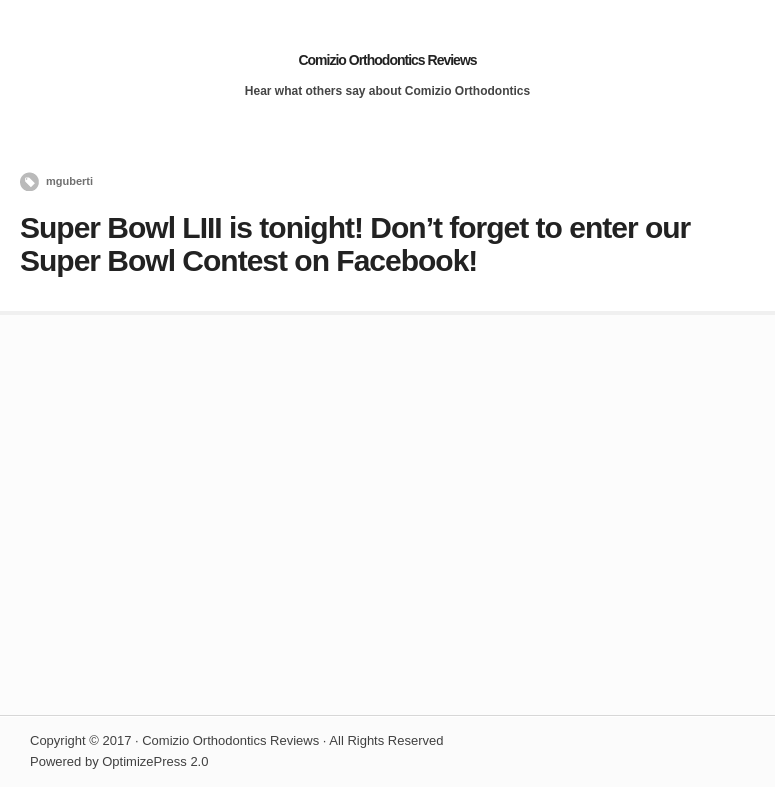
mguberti (69, 181)
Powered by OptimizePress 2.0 (119, 761)
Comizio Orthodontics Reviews (387, 60)
